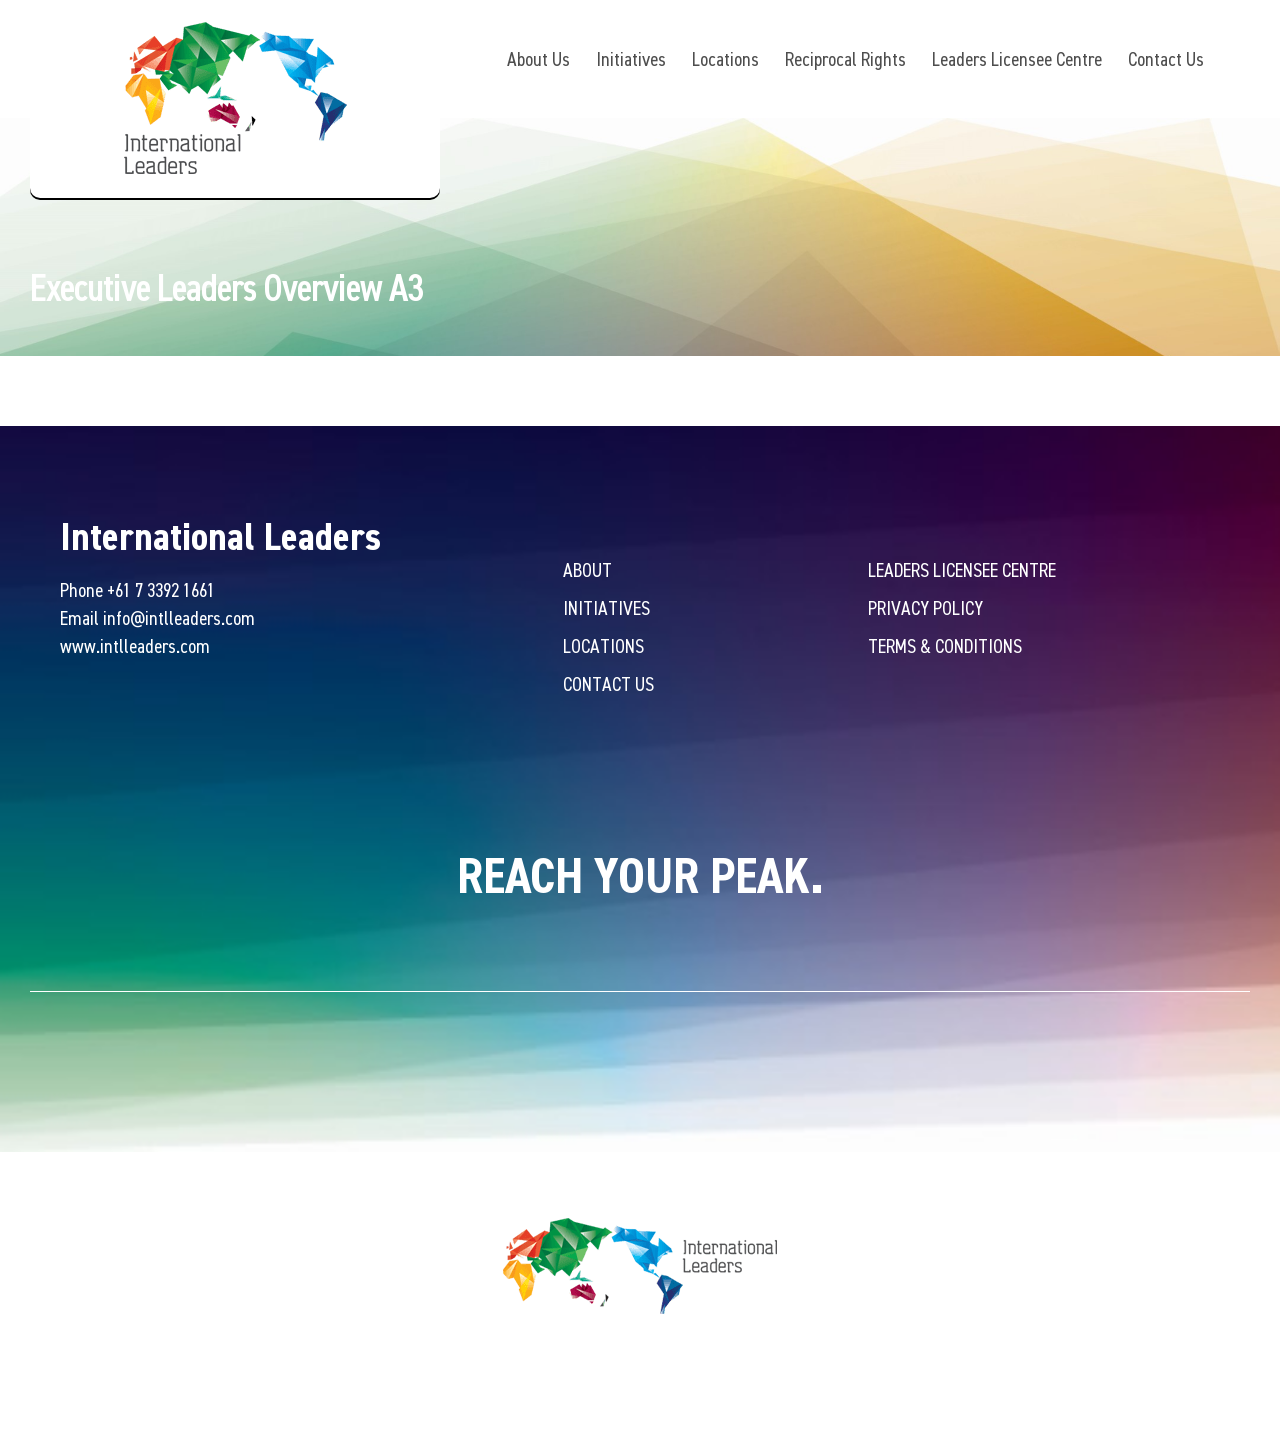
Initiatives (631, 58)
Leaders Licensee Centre (1017, 58)
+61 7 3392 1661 (161, 591)
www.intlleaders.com (135, 647)
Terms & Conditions (945, 647)
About (587, 571)
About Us (538, 58)
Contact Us (1166, 58)
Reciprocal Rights (845, 58)
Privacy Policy (925, 609)
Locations (725, 58)
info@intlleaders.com (179, 619)
